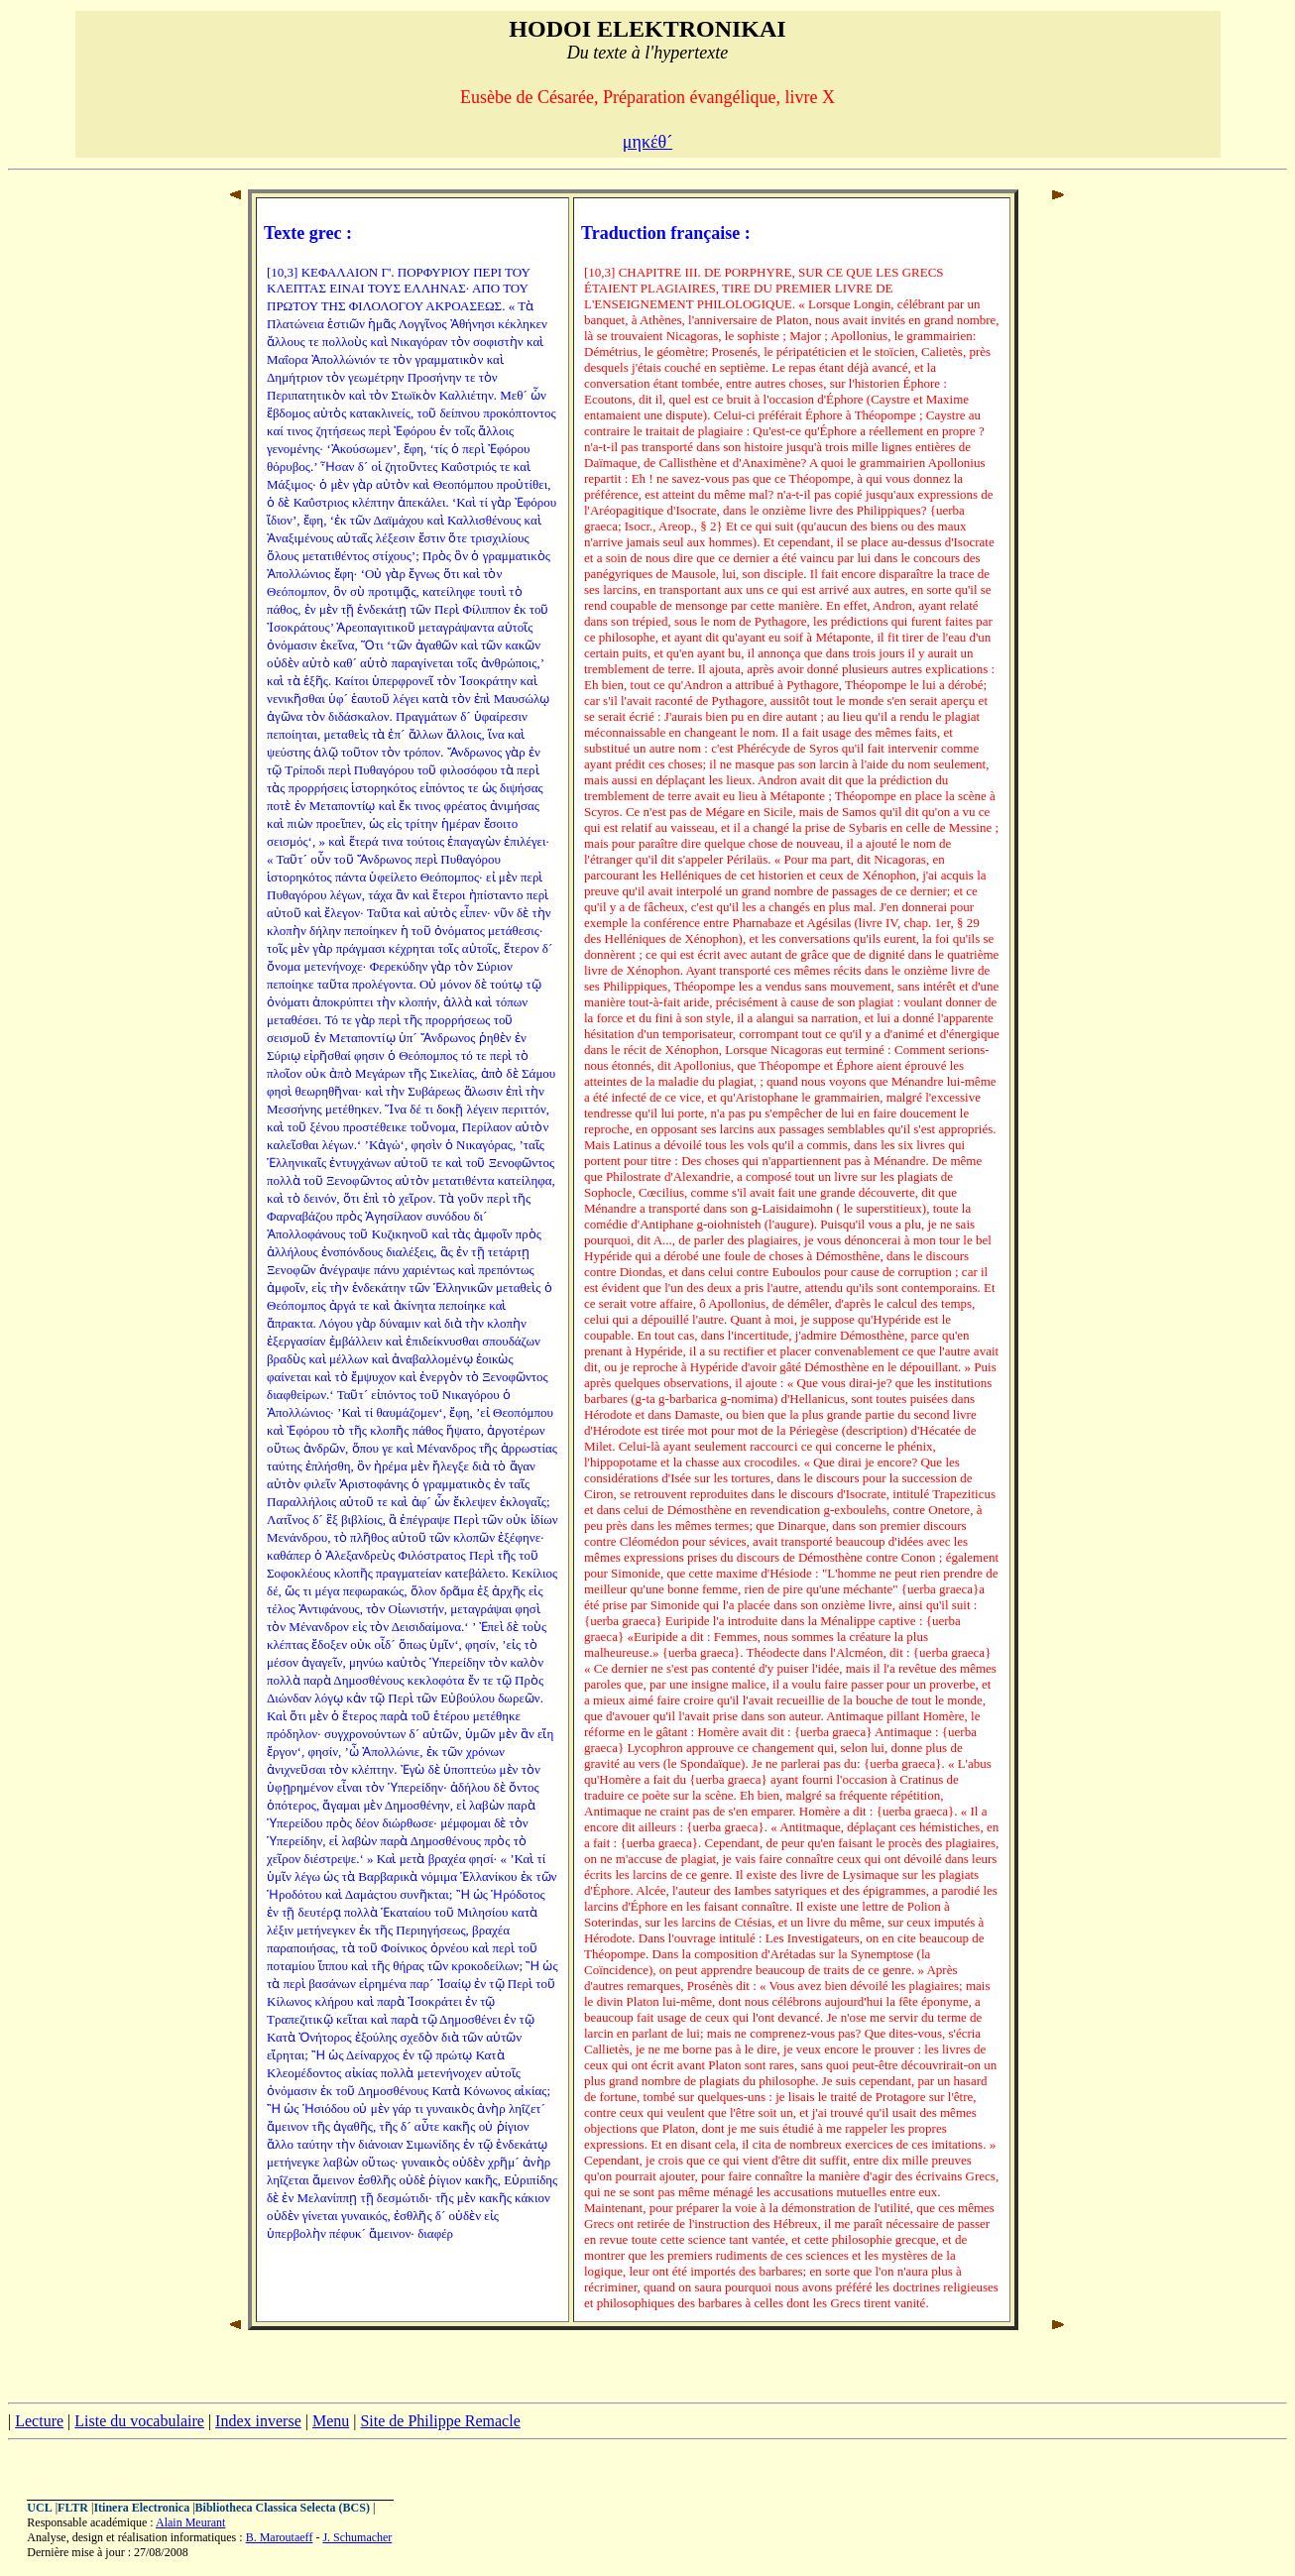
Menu (330, 2420)
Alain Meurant (190, 2522)
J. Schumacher (357, 2537)
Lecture (39, 2420)
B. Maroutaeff (279, 2537)
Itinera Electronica (141, 2508)
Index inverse (258, 2420)
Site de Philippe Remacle (440, 2420)
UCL (39, 2508)
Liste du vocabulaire (139, 2420)
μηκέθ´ (647, 142)
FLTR (73, 2508)
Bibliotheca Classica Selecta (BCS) (282, 2508)
